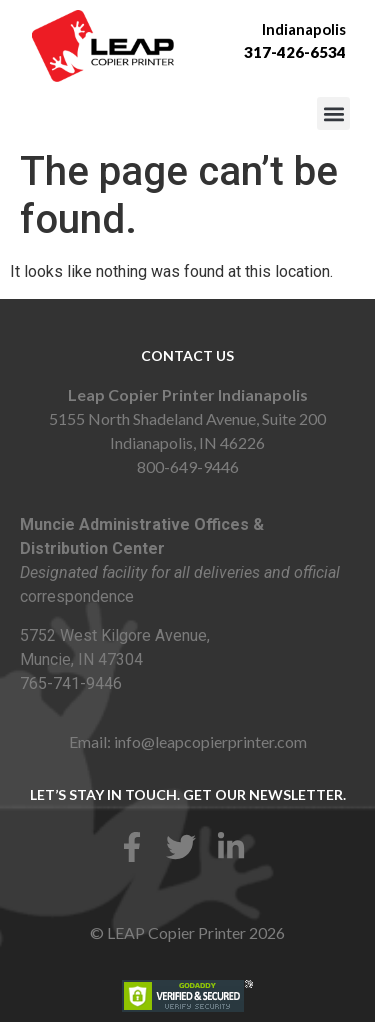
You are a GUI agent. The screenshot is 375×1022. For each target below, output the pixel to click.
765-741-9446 (71, 683)
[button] (333, 113)
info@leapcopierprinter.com (210, 741)
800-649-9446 (188, 466)
